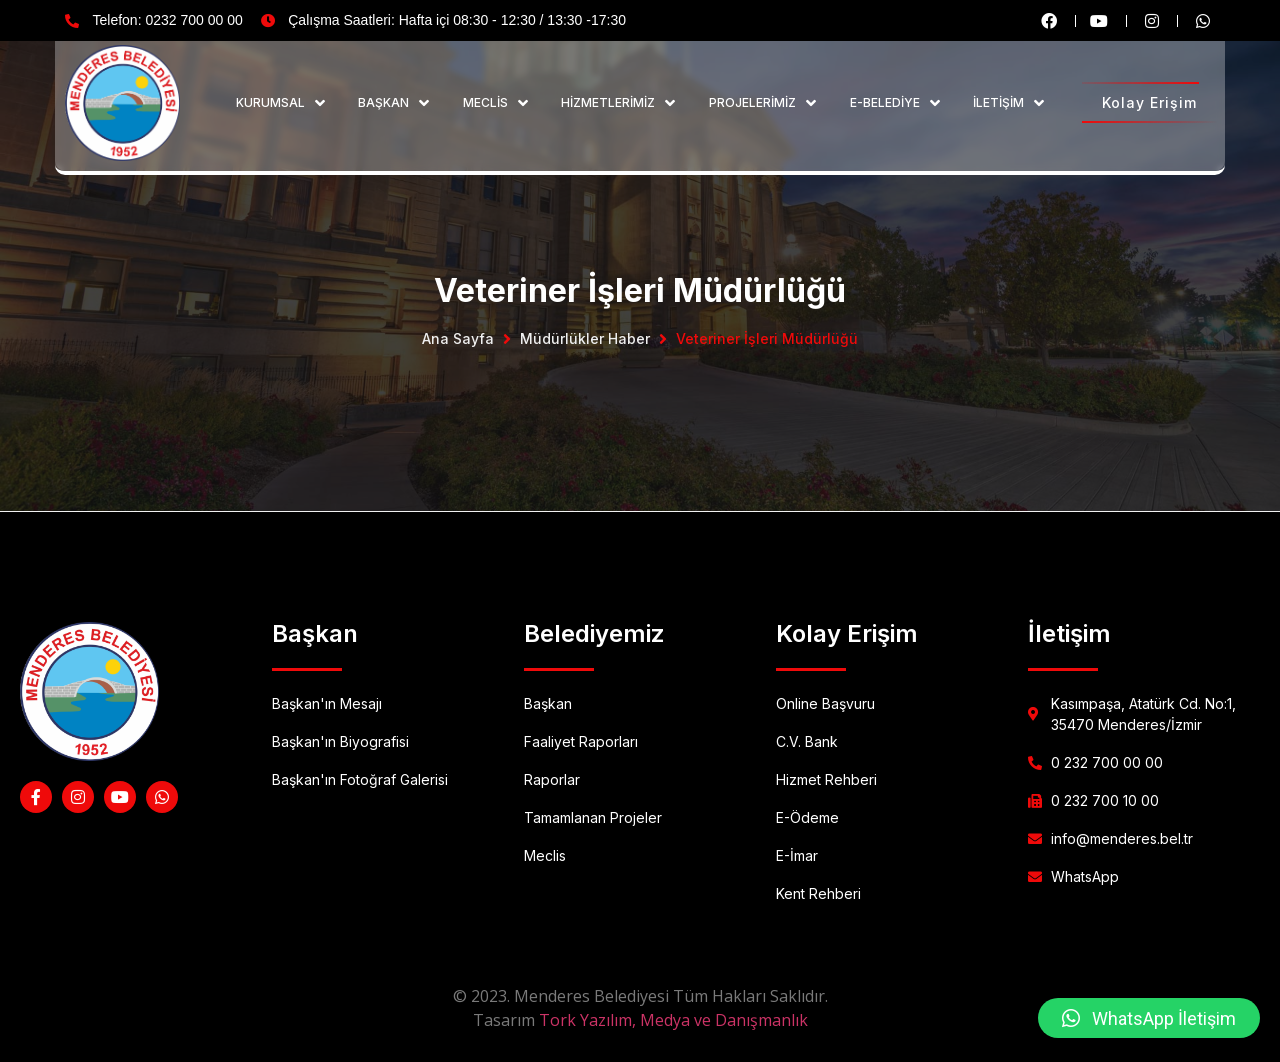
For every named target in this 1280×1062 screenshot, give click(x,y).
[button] (1149, 1018)
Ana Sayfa (458, 338)
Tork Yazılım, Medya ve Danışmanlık (673, 1020)
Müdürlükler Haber (585, 338)
